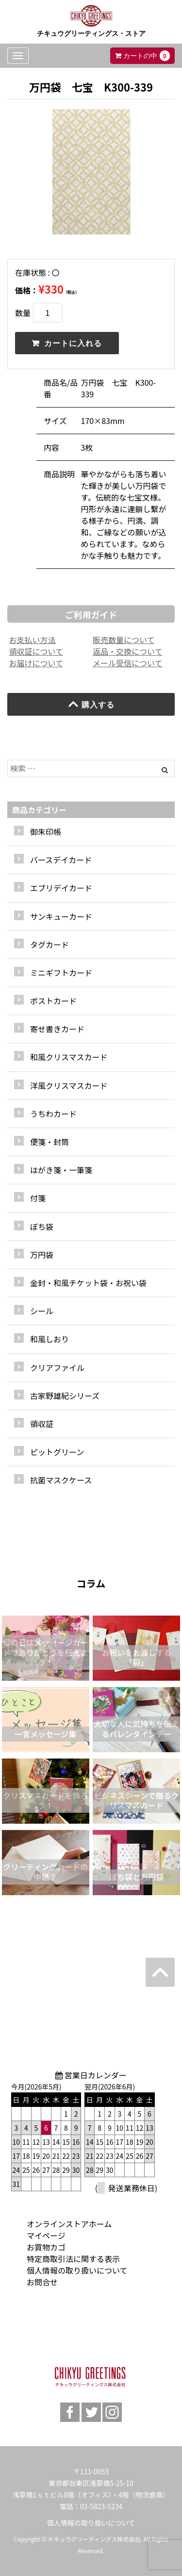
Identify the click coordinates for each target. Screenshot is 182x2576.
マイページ (46, 2235)
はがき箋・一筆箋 (61, 1170)
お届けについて (36, 663)
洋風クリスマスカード (69, 1085)
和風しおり (49, 1339)
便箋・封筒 (49, 1141)
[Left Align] (165, 769)
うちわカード (53, 1113)
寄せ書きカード (57, 1029)
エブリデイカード (61, 888)
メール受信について (128, 663)
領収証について (36, 651)
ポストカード (53, 1000)
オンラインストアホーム (69, 2224)
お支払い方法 (32, 639)
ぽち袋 (41, 1226)
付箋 (38, 1198)
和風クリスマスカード (69, 1057)
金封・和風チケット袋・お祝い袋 (88, 1282)
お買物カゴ (46, 2247)
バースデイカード (61, 859)
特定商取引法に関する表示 (73, 2258)
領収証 (41, 1423)
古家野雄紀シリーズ (64, 1395)
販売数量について (124, 639)
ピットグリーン (57, 1452)
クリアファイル (57, 1367)
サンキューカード (61, 916)
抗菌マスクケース (61, 1480)
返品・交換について (128, 651)
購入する (91, 704)
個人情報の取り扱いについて (77, 2270)
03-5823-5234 (101, 2506)
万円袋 (41, 1254)
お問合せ (42, 2282)
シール (41, 1311)
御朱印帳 (45, 831)
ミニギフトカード (61, 972)
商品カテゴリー (39, 810)
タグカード (49, 944)
